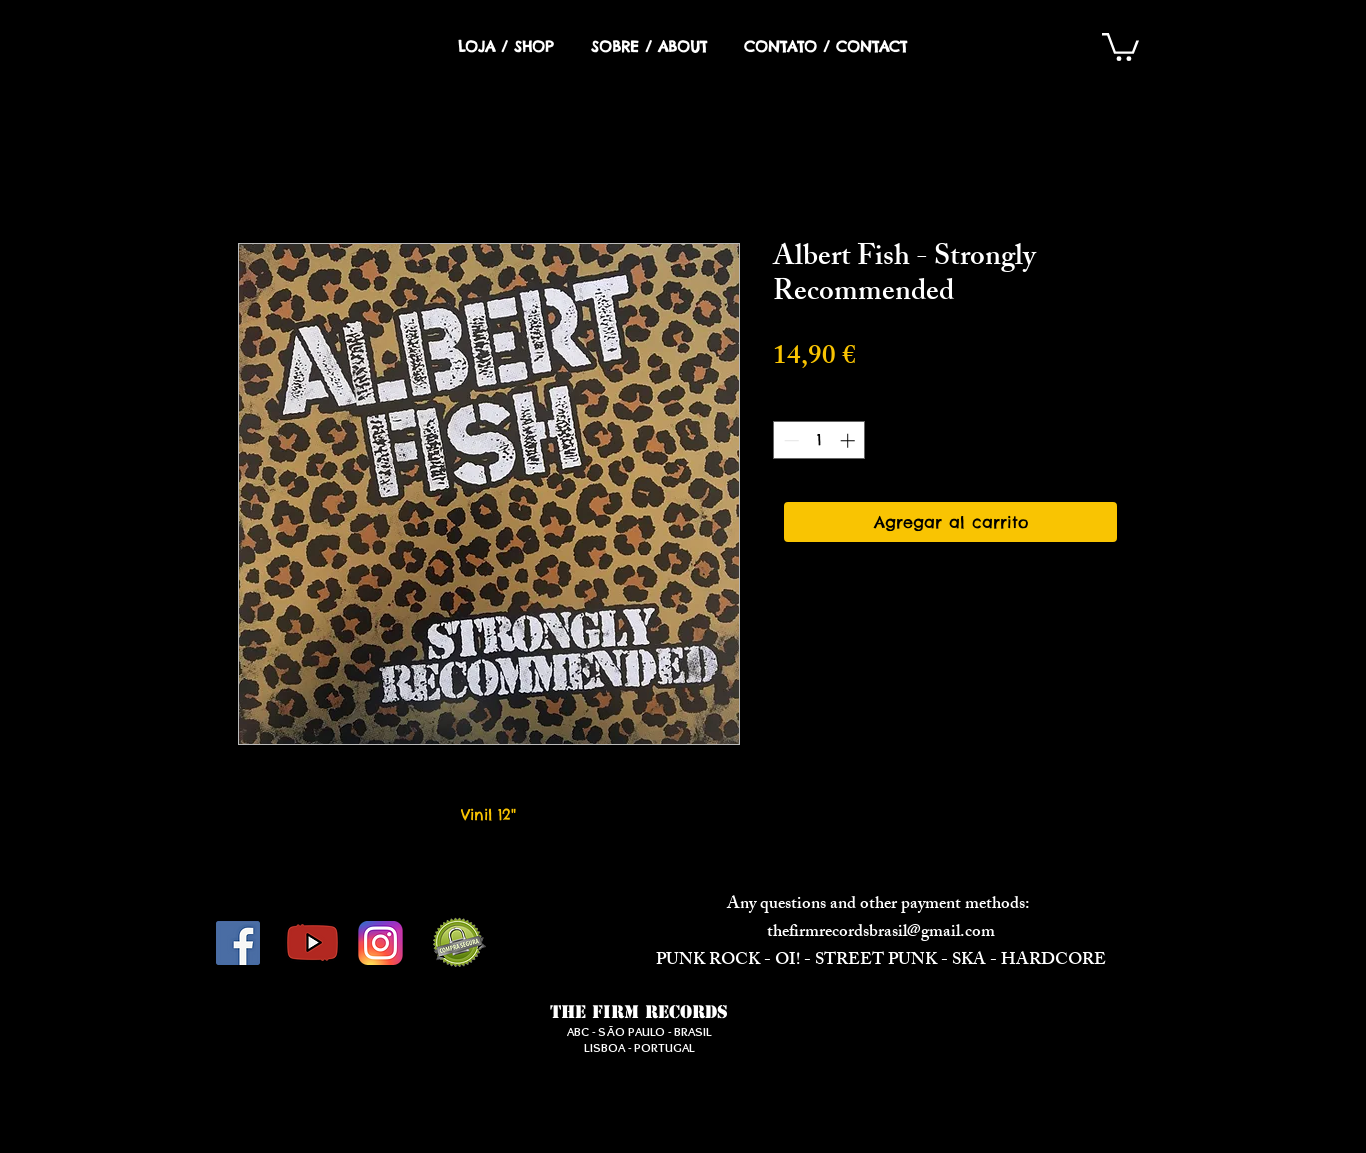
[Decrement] (789, 440)
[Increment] (849, 440)
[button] (1120, 45)
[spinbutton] (819, 440)
